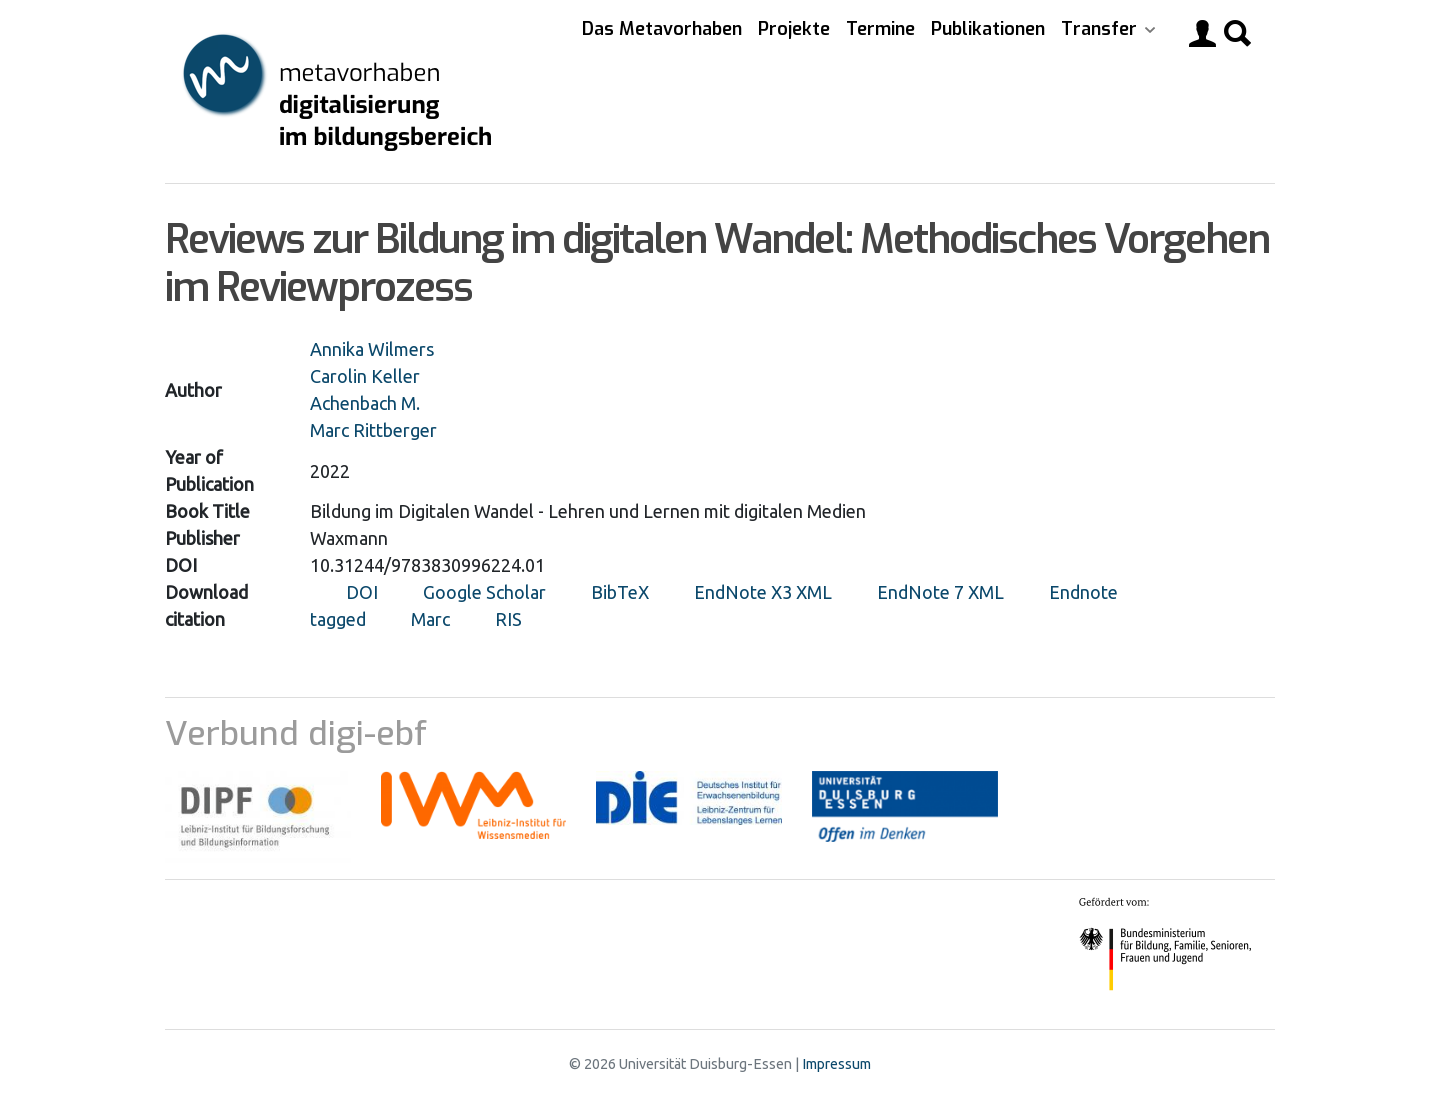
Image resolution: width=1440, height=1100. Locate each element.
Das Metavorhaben (662, 29)
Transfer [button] (1101, 29)
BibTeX (620, 592)
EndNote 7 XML (940, 592)
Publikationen (988, 29)
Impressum (836, 1064)
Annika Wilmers (372, 349)
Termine (880, 29)
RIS (508, 619)
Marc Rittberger (373, 430)
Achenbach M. (365, 403)
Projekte (794, 29)
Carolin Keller (365, 376)
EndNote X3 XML (763, 592)
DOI (362, 592)
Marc (430, 619)
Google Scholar (484, 592)
